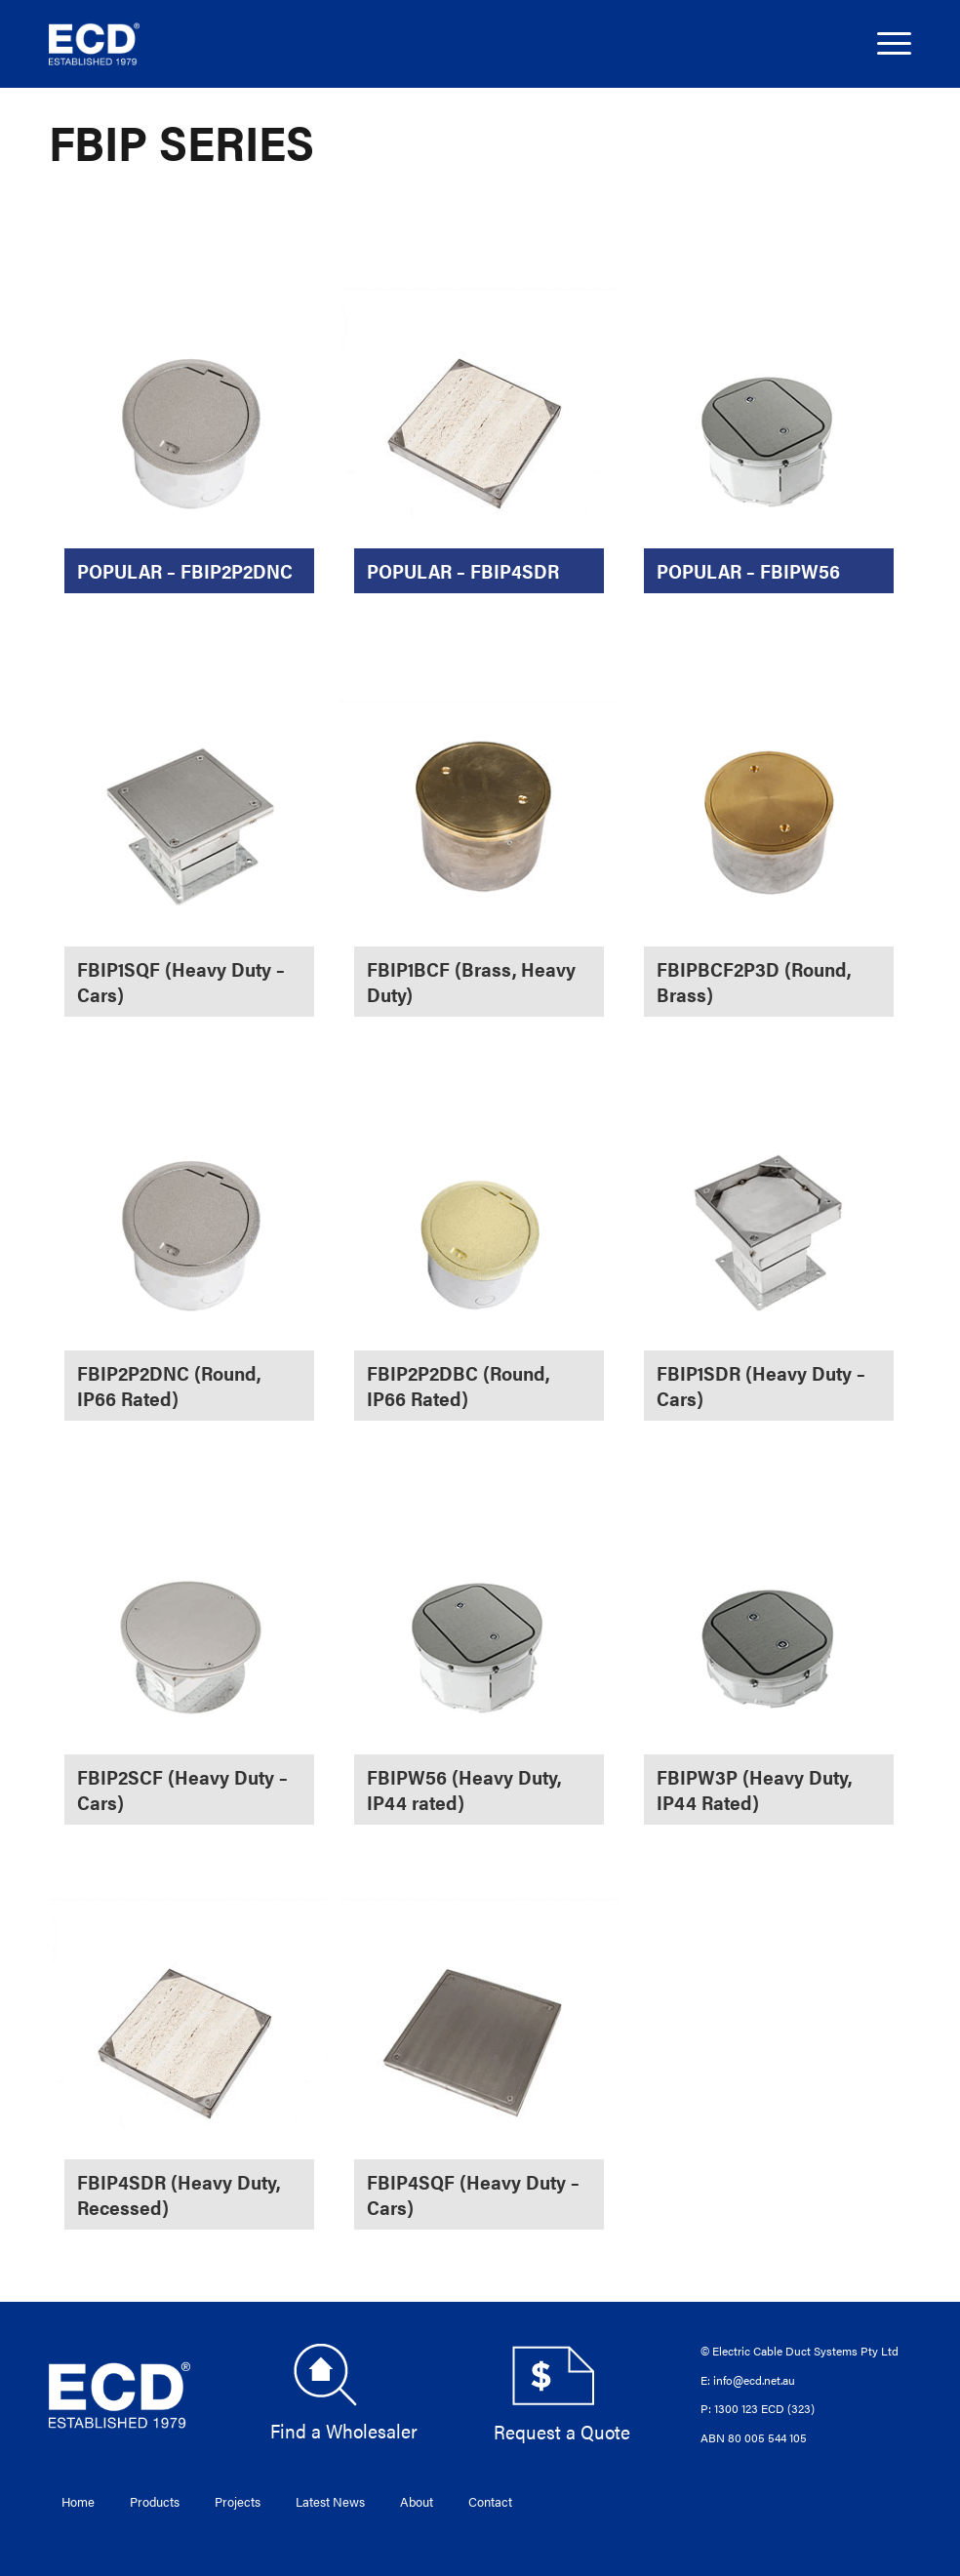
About (416, 2501)
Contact (490, 2501)
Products (155, 2501)
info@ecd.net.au (754, 2380)
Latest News (330, 2501)
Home (78, 2501)
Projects (237, 2501)
